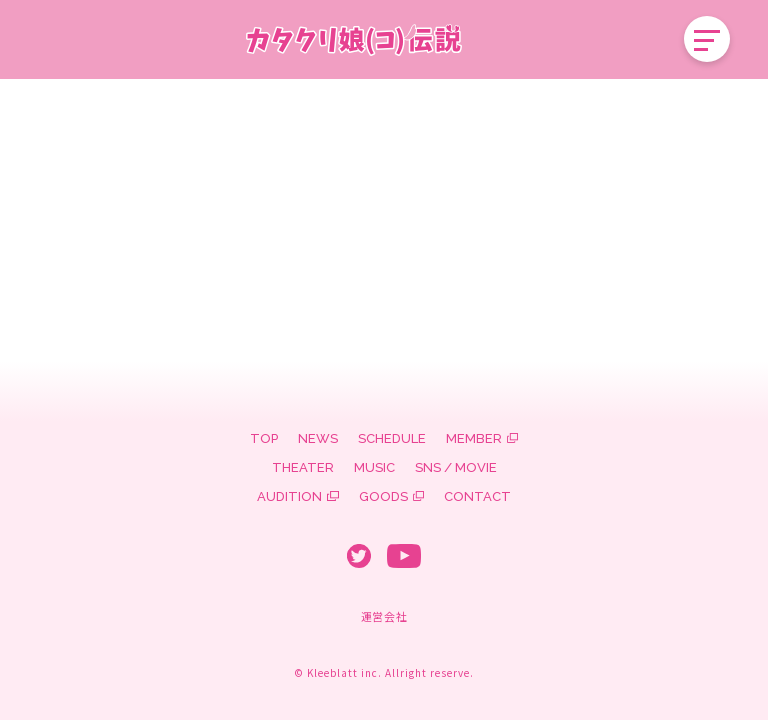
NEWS (318, 438)
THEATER (303, 467)
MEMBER (474, 438)
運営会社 (384, 616)
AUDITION (289, 496)
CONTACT (477, 496)
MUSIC (374, 467)
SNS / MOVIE (456, 467)
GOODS (383, 496)
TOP (264, 438)
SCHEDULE (392, 438)
